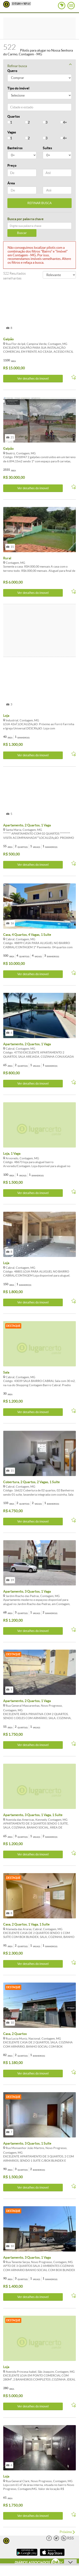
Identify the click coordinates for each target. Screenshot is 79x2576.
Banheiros (15, 148)
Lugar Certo (6, 4)
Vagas (11, 132)
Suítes (47, 148)
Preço (11, 165)
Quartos (13, 116)
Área (11, 183)
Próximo (67, 2532)
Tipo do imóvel (18, 88)
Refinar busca (39, 66)
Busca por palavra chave (25, 219)
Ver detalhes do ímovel (33, 378)
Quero (12, 71)
